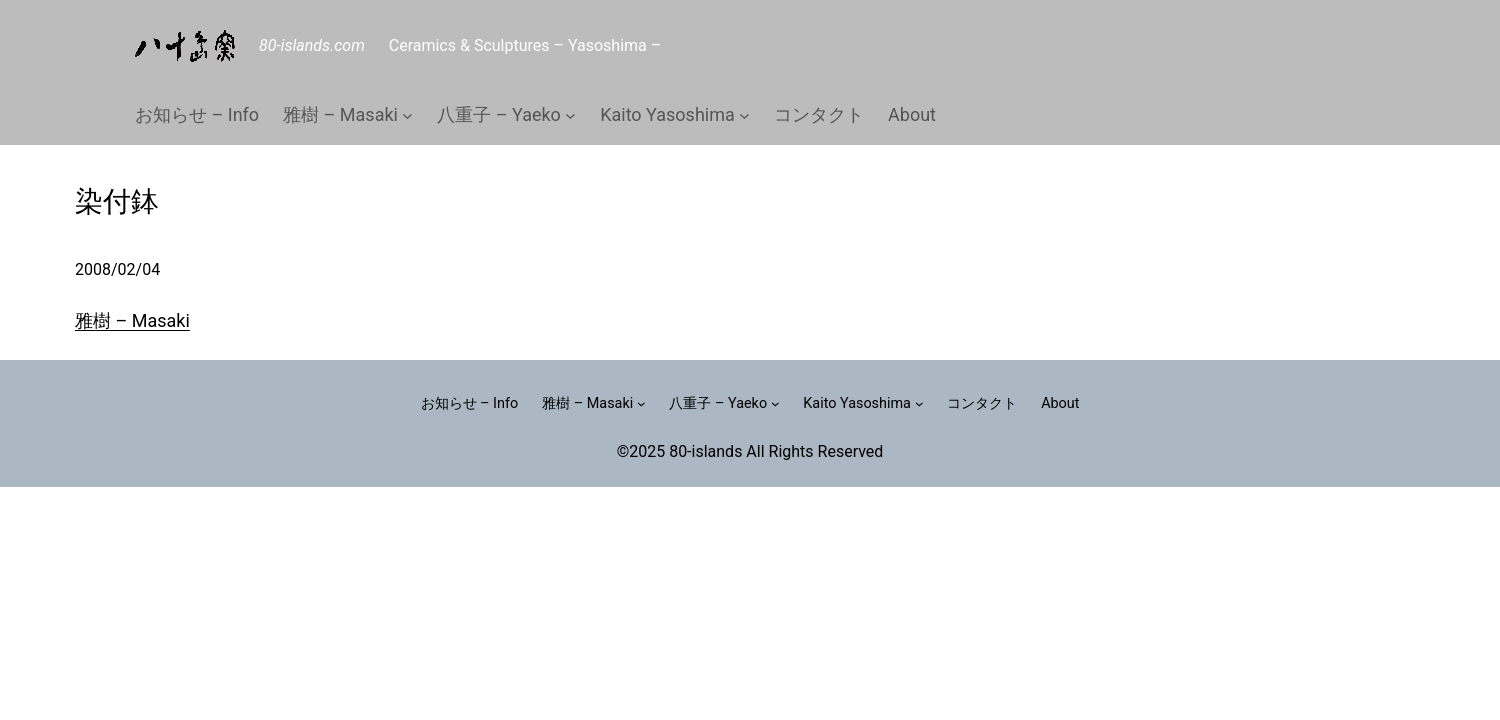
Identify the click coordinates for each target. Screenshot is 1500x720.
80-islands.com (312, 45)
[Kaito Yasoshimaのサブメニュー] (744, 115)
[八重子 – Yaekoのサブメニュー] (570, 115)
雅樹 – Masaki (132, 320)
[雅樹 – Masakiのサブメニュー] (407, 115)
